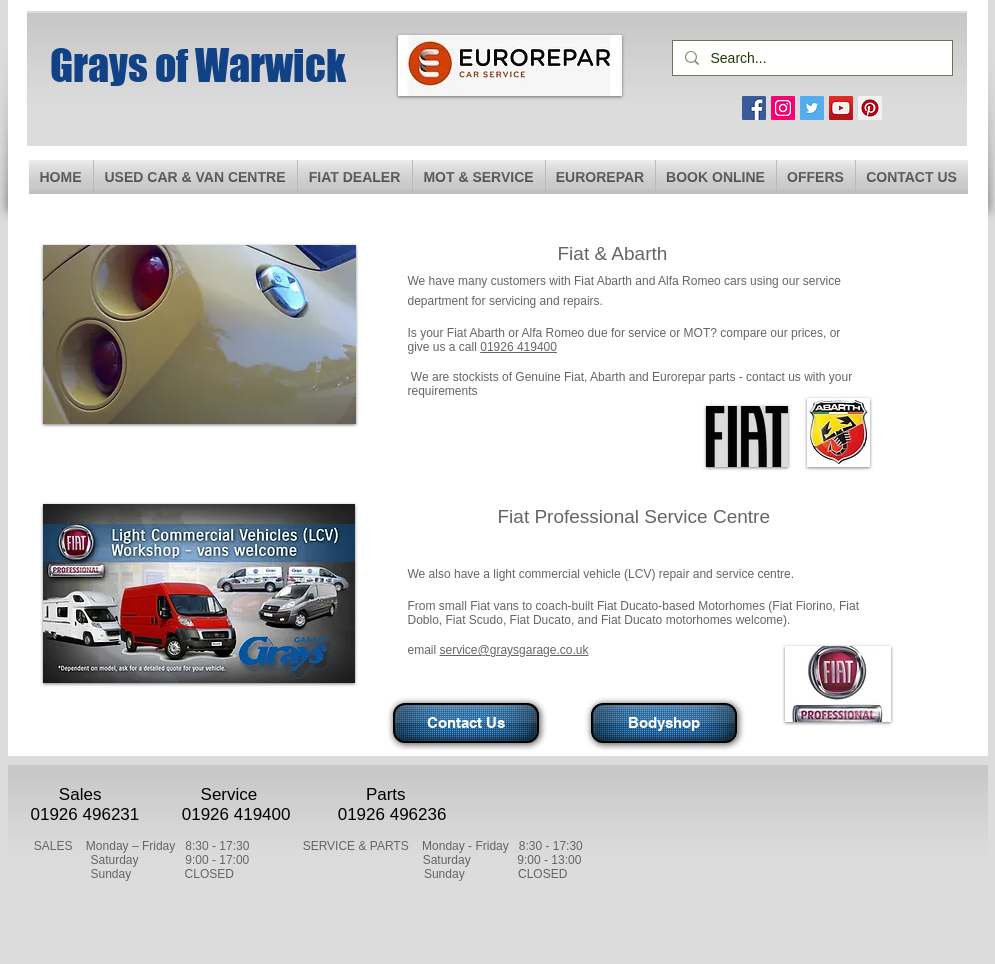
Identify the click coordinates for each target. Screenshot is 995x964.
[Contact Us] (466, 723)
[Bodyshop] (664, 723)
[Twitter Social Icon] (812, 108)
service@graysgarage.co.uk (514, 650)
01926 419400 (518, 347)
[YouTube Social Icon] (841, 108)
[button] (479, 177)
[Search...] (810, 58)
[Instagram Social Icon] (783, 108)
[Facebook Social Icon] (754, 108)
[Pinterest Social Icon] (870, 108)
